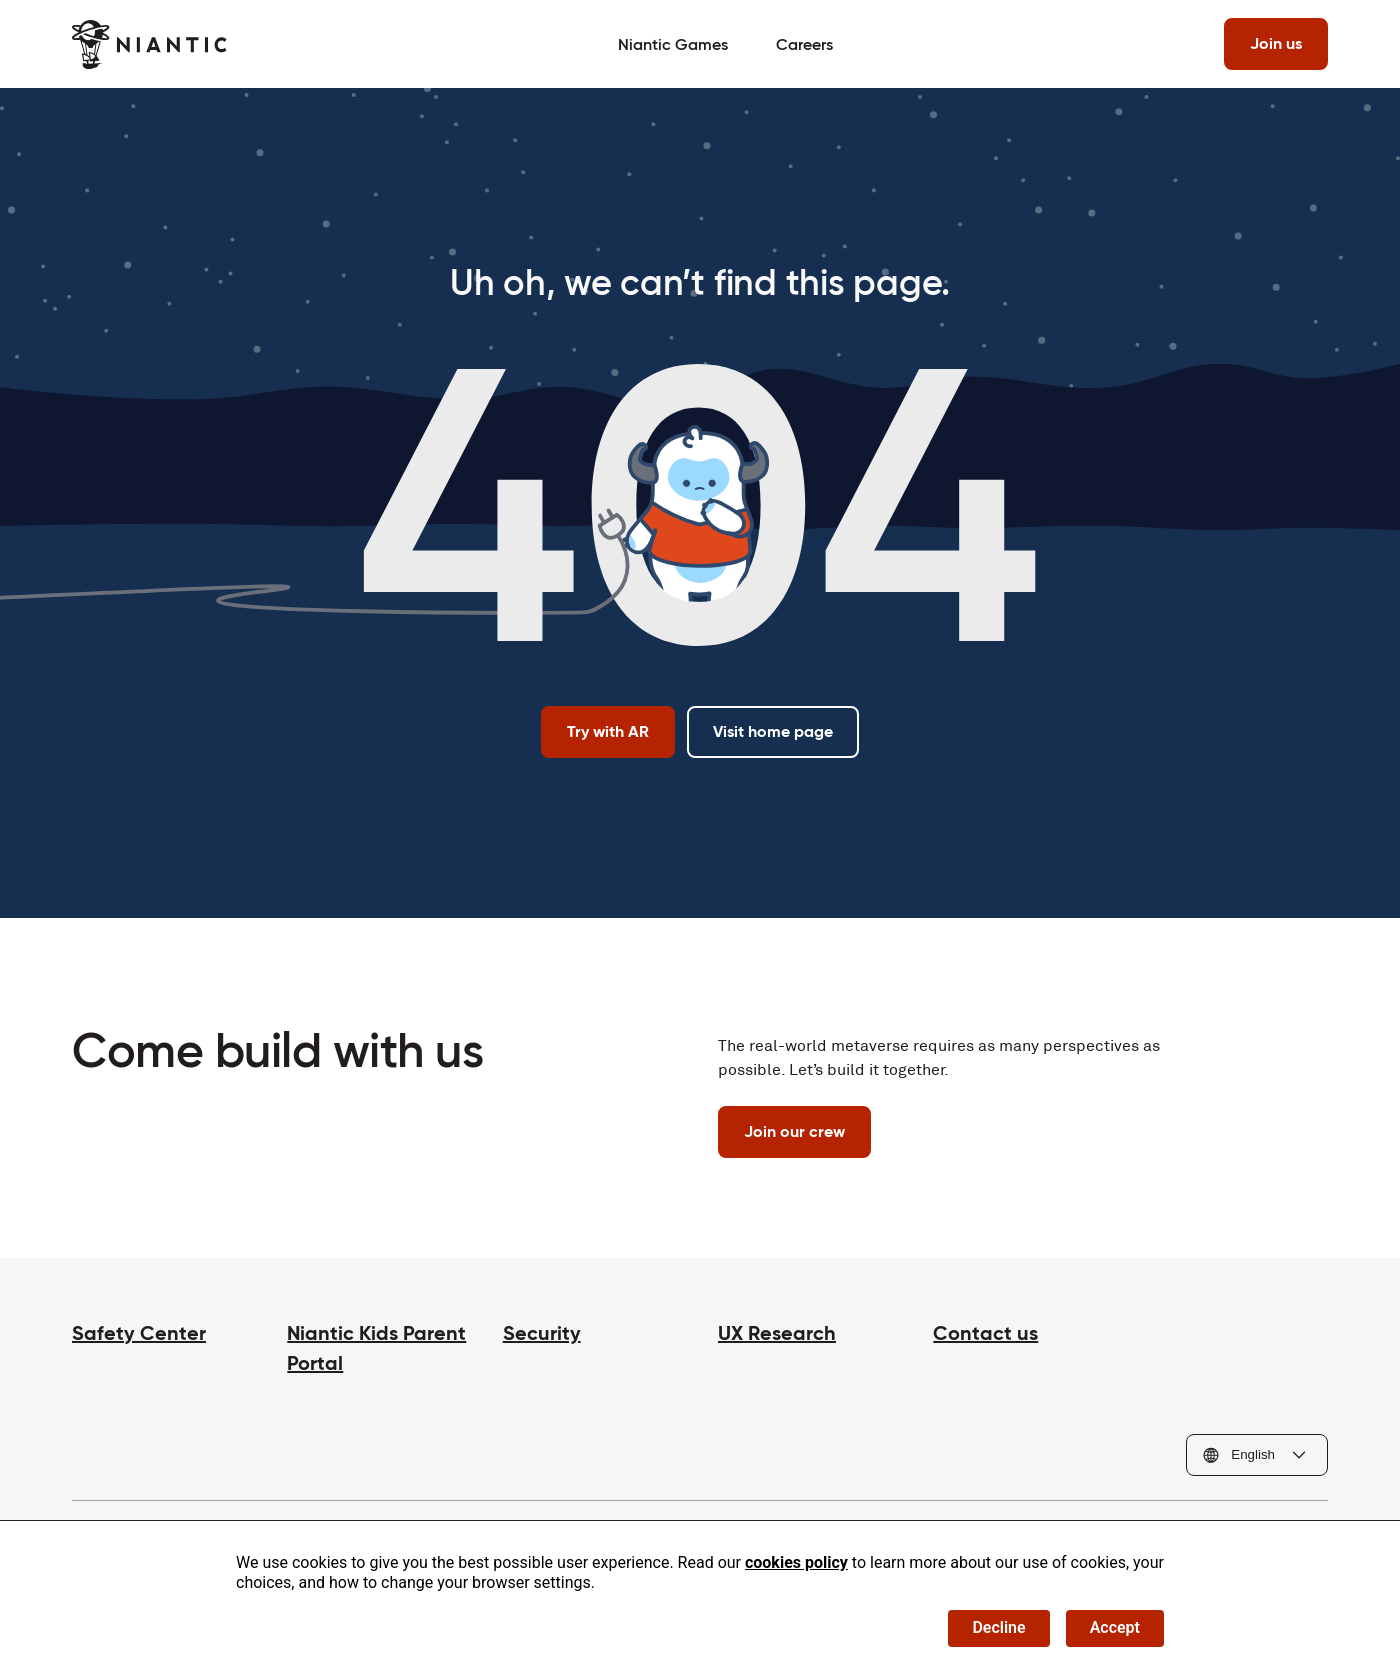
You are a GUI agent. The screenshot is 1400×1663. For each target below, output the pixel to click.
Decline (998, 1627)
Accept (1115, 1627)
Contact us (985, 1333)
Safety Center (139, 1333)
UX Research (777, 1333)
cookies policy (796, 1562)
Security (542, 1333)
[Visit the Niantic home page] (149, 44)
